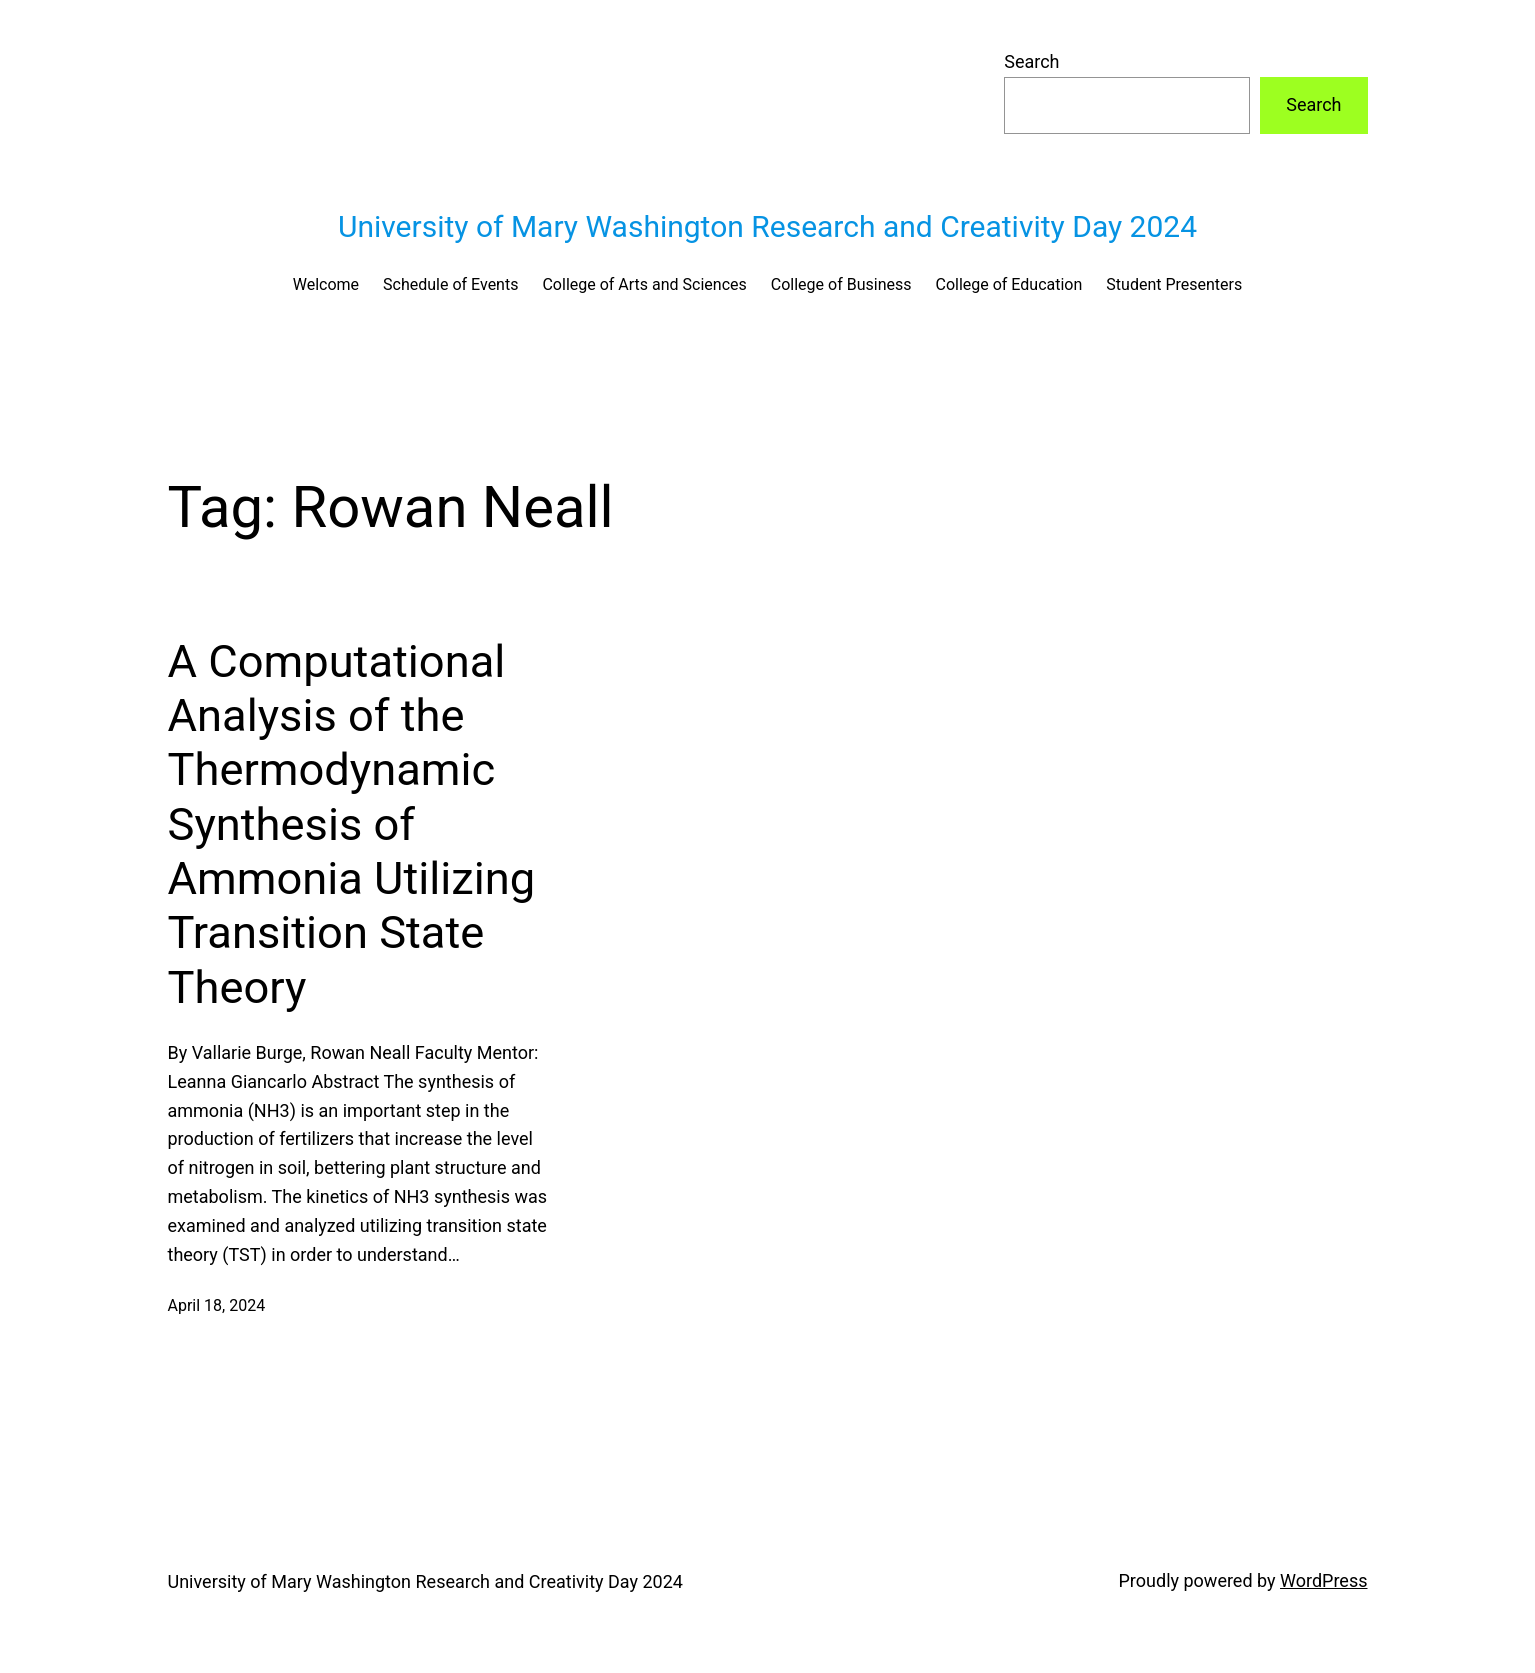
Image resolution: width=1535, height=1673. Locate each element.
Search (1031, 61)
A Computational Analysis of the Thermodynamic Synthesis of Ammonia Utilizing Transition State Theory (352, 824)
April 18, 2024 (217, 1305)
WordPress (1323, 1580)
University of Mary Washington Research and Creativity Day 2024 (767, 226)
